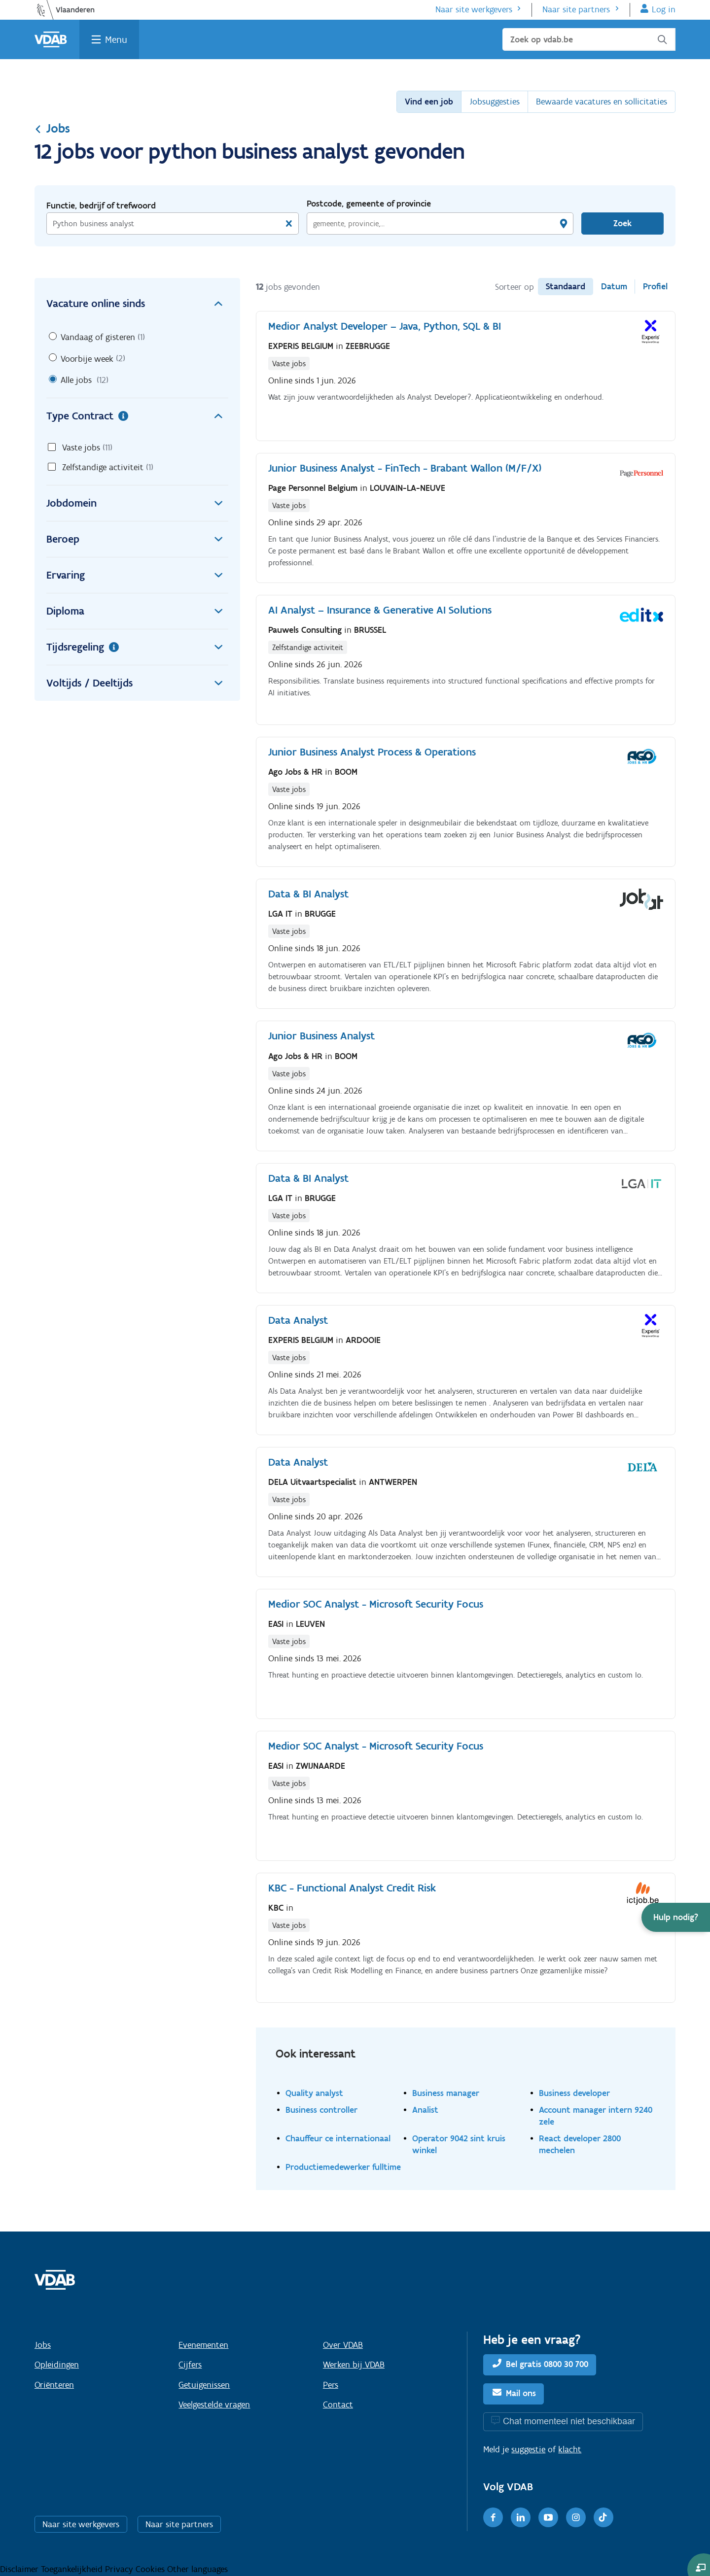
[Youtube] (548, 2517)
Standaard (565, 286)
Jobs (52, 128)
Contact (338, 2404)
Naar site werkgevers (473, 9)
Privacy (120, 2569)
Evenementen (203, 2344)
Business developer (574, 2093)
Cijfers (190, 2364)
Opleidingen (57, 2364)
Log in (663, 9)
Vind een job (429, 101)
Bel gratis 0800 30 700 (547, 2364)
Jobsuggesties (494, 101)
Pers (330, 2384)
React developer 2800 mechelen (580, 2144)
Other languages (197, 2569)
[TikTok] (603, 2517)
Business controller (321, 2109)
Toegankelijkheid (73, 2569)
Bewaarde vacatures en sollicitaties (601, 101)
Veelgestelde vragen (214, 2404)
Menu (116, 39)
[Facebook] (493, 2517)
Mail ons (521, 2393)
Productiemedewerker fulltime (343, 2167)
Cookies (151, 2569)
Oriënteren (54, 2384)
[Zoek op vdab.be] (588, 39)
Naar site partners (576, 9)
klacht (569, 2449)
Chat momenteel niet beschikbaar (569, 2421)
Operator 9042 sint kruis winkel (458, 2144)
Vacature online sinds (137, 303)
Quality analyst (314, 2093)
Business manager (445, 2093)
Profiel (655, 286)
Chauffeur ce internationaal (337, 2138)
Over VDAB (343, 2344)
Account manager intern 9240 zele (595, 2115)
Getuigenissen (204, 2384)
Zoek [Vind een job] (622, 223)
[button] (675, 1917)
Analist (425, 2109)
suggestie (528, 2449)
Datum (614, 286)
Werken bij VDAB (354, 2364)
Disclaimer (20, 2569)
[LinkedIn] (521, 2517)
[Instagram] (576, 2517)
